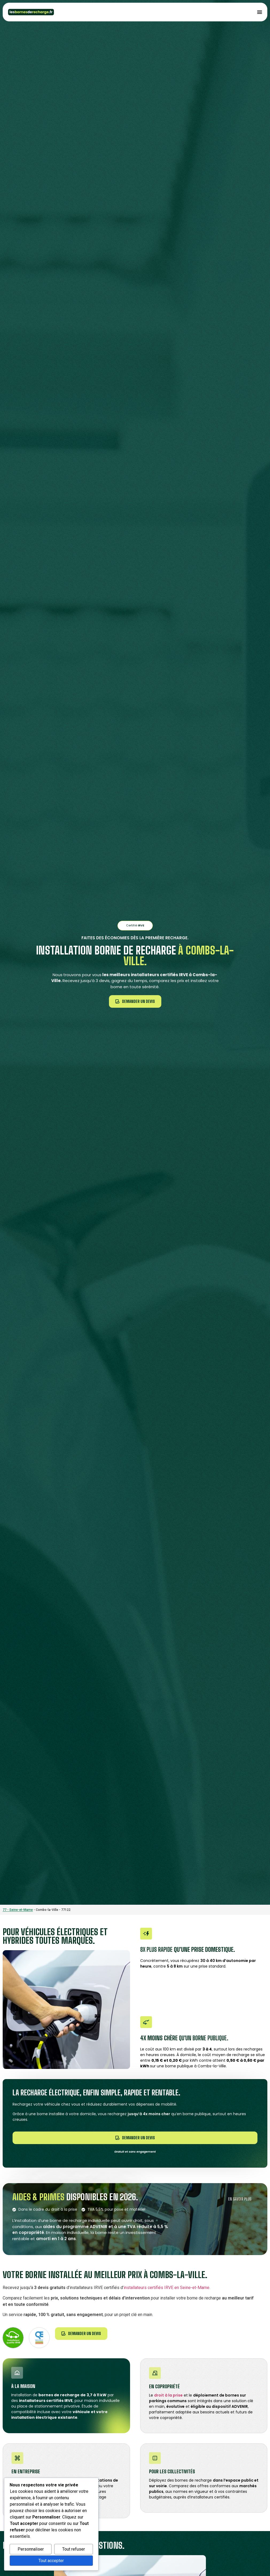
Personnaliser (31, 2549)
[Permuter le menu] (259, 12)
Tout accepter (51, 2560)
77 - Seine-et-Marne (18, 1910)
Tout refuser (73, 2549)
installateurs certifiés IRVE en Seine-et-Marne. (167, 2287)
